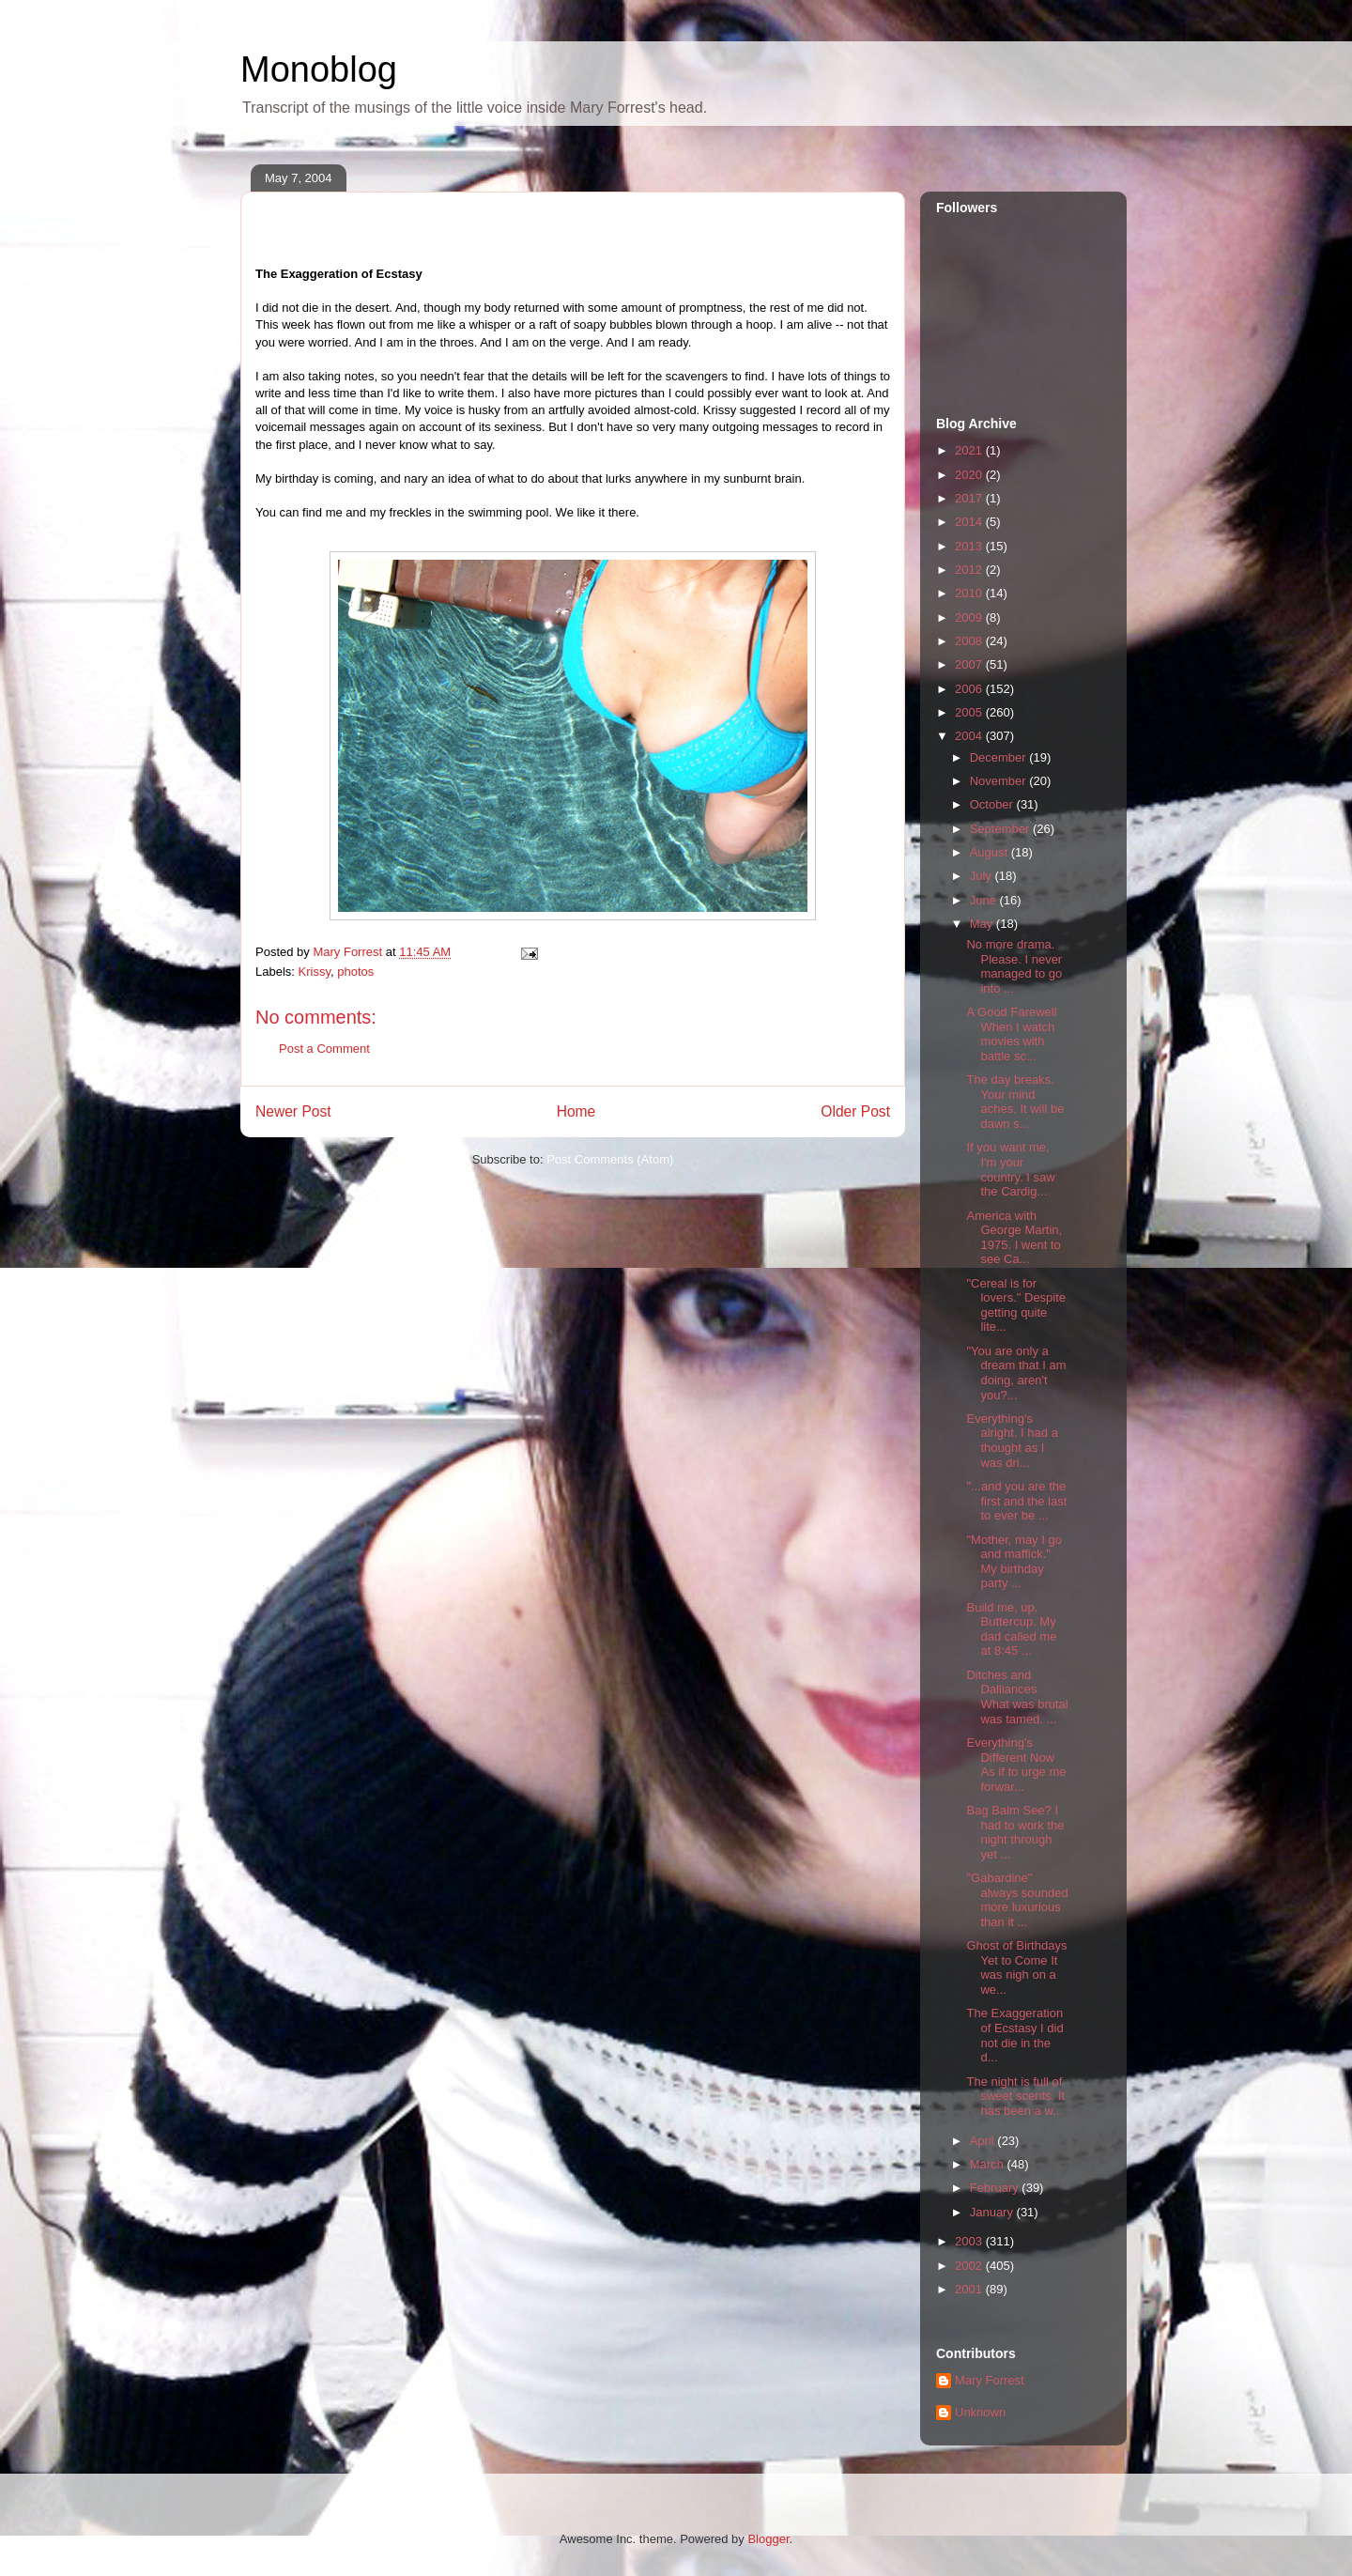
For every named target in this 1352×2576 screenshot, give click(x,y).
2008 (970, 641)
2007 (970, 664)
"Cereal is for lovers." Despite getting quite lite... (1016, 1305)
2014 (970, 522)
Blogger (768, 2539)
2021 (970, 450)
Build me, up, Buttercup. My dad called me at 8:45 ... (1011, 1629)
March (988, 2164)
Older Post (855, 1111)
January (993, 2212)
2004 (970, 736)
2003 (970, 2241)
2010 (970, 593)
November (1000, 781)
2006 (970, 689)
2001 (970, 2289)
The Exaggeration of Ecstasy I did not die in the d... (1014, 2035)
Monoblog (318, 69)
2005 (970, 712)
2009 (970, 617)
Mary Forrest (989, 2380)
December (1000, 757)
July (982, 876)
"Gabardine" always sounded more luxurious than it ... (1017, 1900)
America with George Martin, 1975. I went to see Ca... (1014, 1238)
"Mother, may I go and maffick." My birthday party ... (1013, 1562)
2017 (970, 498)
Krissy (314, 971)
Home (576, 1111)
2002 (970, 2266)
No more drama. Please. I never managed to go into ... (1014, 966)
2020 (970, 475)
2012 (970, 570)
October (993, 804)
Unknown (980, 2412)
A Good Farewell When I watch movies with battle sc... (1011, 1034)
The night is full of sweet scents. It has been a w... (1015, 2096)
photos (355, 971)
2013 (970, 546)
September (1001, 829)
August (990, 852)
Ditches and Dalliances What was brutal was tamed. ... (1017, 1697)
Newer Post (293, 1111)
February (996, 2188)
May (983, 924)
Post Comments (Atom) (609, 1159)
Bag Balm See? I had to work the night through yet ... (1015, 1832)
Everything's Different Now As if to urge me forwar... (1016, 1764)
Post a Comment (324, 1048)
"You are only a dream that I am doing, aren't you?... (1016, 1373)
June (985, 900)
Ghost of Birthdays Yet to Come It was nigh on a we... (1016, 1967)
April (984, 2141)
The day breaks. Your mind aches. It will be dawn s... (1015, 1101)
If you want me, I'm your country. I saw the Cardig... (1010, 1169)
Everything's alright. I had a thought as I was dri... (1011, 1440)
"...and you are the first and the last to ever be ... (1016, 1500)
